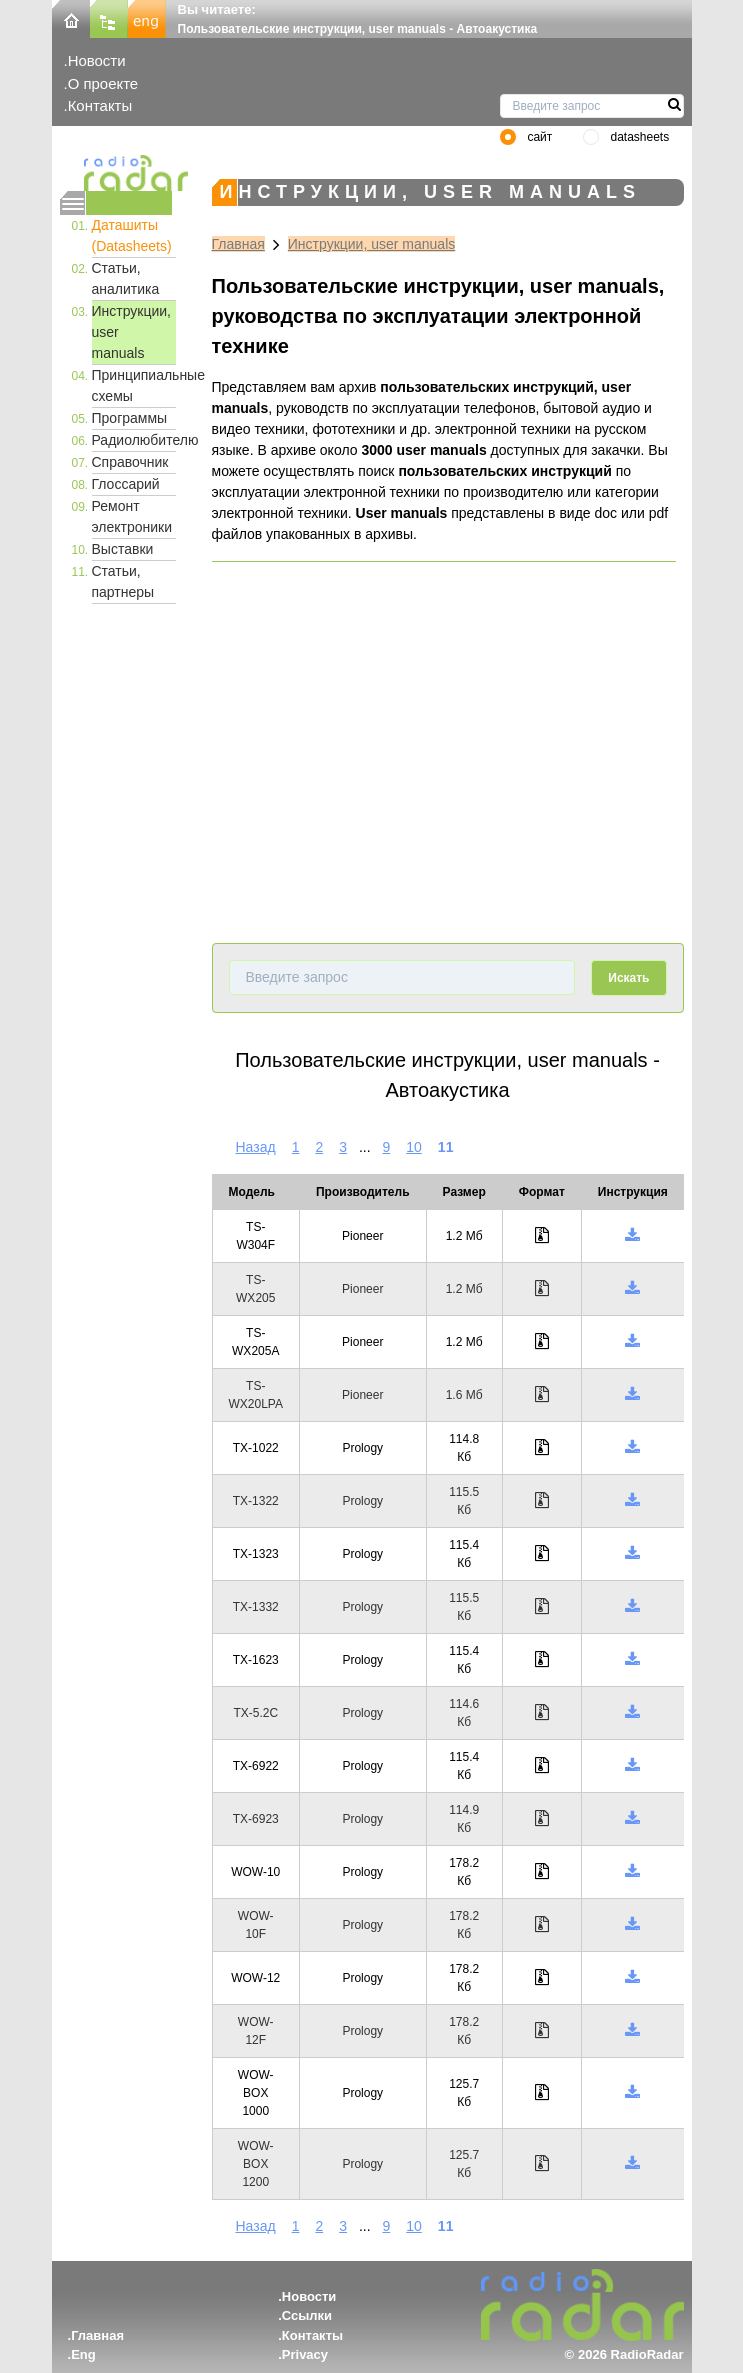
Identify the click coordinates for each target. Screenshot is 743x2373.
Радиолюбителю (134, 440)
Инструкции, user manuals (132, 332)
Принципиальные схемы (134, 385)
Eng (83, 2354)
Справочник (130, 462)
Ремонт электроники (132, 516)
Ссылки (307, 2315)
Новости (97, 60)
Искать (628, 978)
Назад (256, 1147)
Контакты (100, 105)
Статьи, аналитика (126, 278)
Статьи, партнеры (123, 581)
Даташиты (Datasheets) (132, 235)
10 (414, 1147)
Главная (238, 244)
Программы (130, 418)
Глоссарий (126, 484)
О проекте (103, 83)
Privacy (305, 2354)
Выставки (123, 549)
